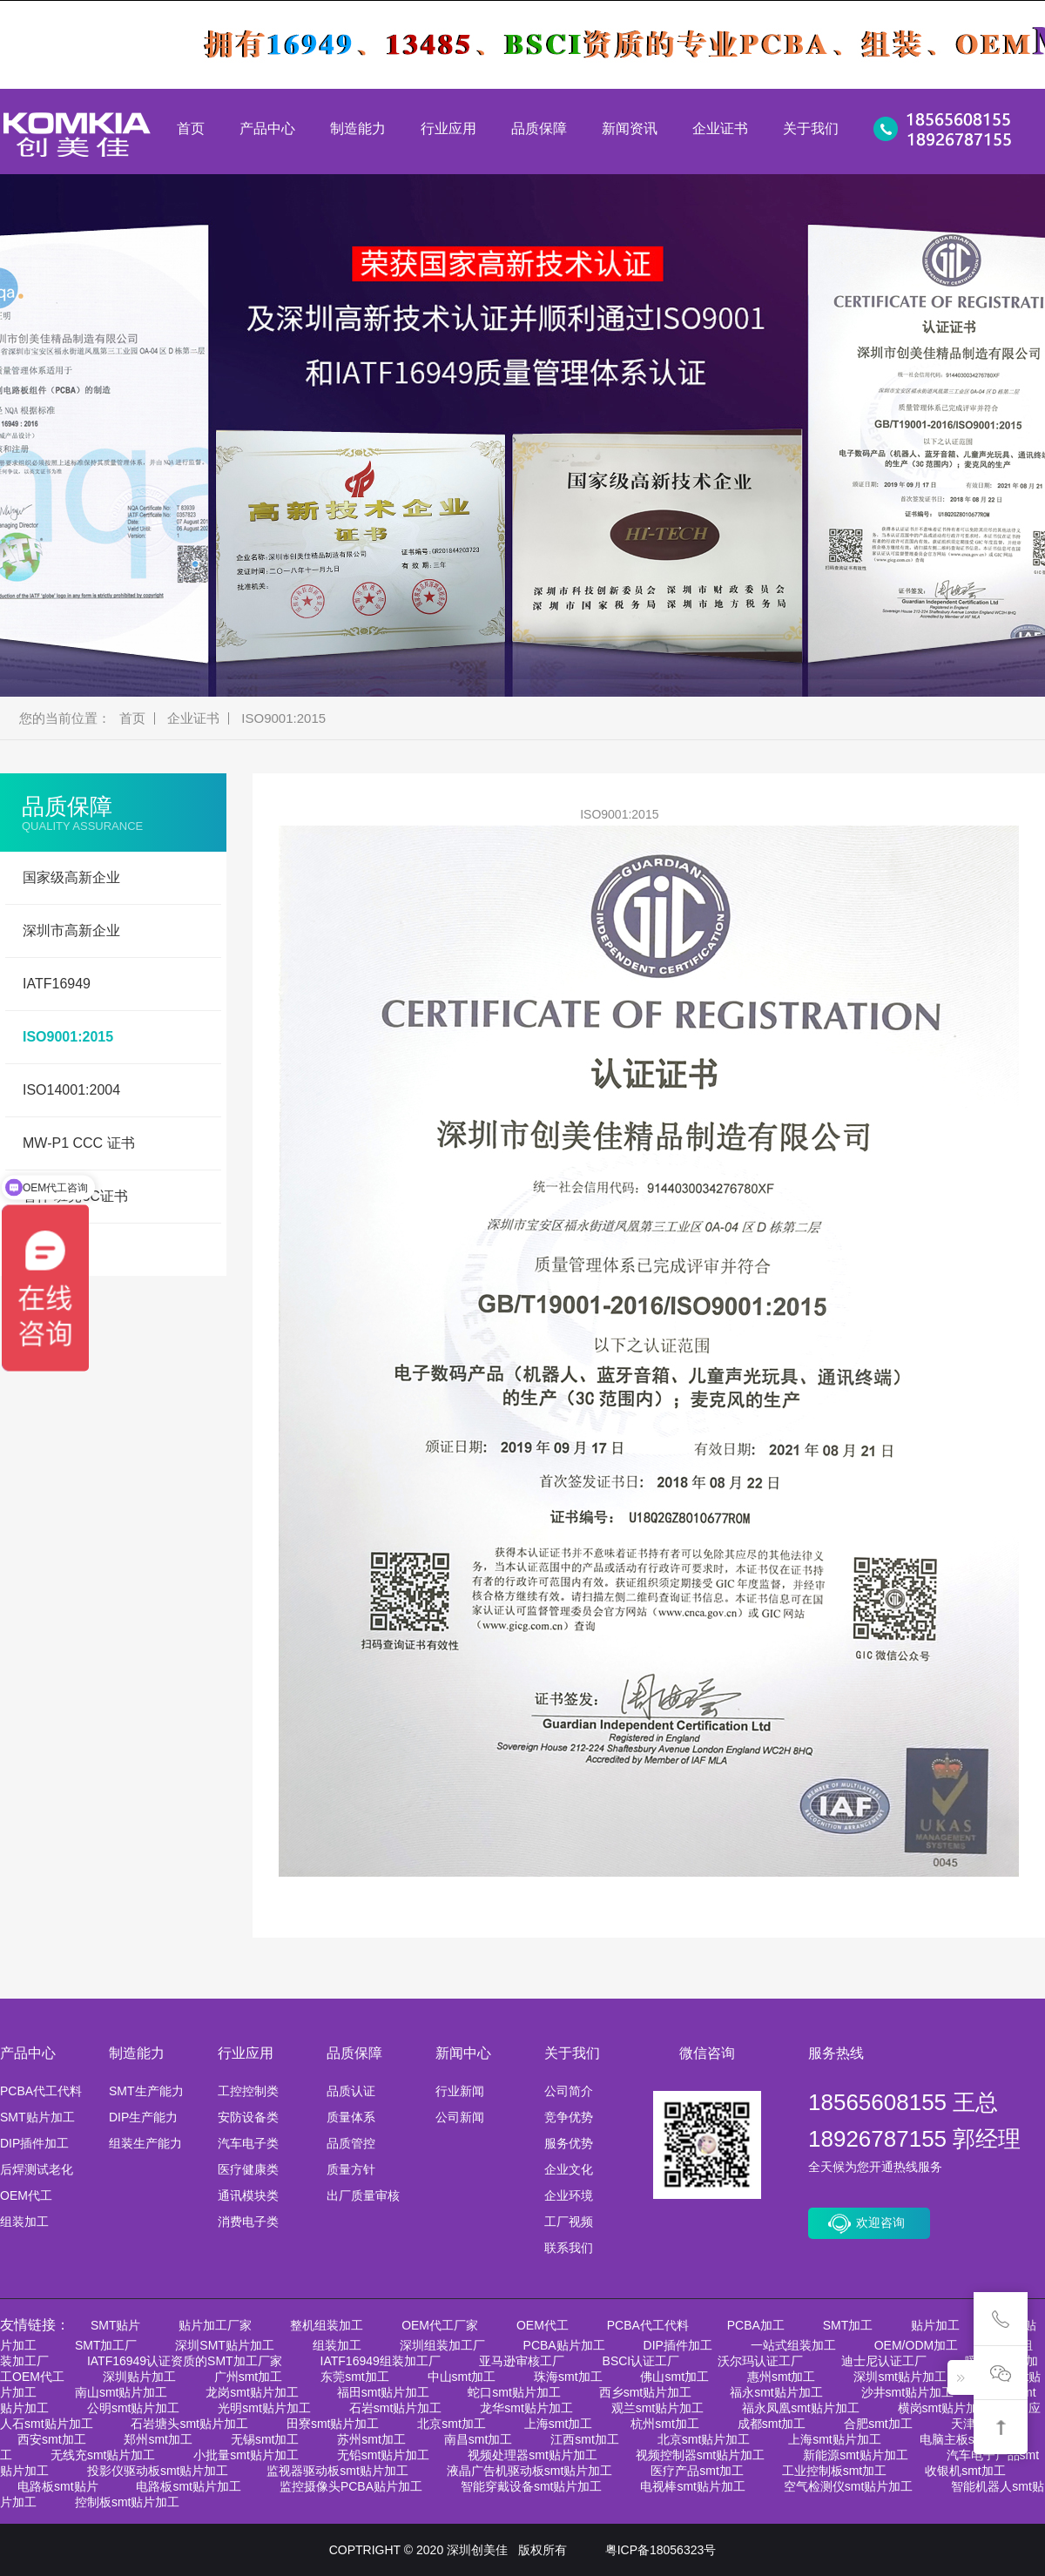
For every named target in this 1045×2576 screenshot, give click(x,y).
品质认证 (351, 2091)
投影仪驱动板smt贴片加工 (158, 2471)
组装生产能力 (145, 2143)
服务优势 (568, 2143)
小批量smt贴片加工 (246, 2455)
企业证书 (720, 128)
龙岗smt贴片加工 (252, 2392)
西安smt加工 (51, 2439)
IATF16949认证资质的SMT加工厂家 (184, 2361)
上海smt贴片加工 (834, 2439)
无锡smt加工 (265, 2439)
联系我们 (568, 2248)
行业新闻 (459, 2091)
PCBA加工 (756, 2325)
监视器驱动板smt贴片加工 (337, 2471)
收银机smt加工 (965, 2471)
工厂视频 (568, 2222)
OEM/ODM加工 (916, 2345)
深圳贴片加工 (139, 2377)
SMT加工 (848, 2325)
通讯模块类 (248, 2195)
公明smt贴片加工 (133, 2408)
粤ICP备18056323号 (661, 2550)
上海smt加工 (558, 2424)
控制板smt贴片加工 (127, 2502)
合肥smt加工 (878, 2424)
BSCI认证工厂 (641, 2361)
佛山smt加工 (674, 2377)
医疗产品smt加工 (697, 2471)
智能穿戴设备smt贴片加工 (532, 2486)
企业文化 (568, 2169)
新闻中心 (463, 2053)
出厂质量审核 (363, 2195)
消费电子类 (248, 2222)
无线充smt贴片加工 (103, 2455)
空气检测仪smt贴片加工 (849, 2486)
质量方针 (351, 2169)
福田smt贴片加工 (383, 2392)
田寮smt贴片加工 (333, 2424)
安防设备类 (248, 2117)
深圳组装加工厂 (442, 2345)
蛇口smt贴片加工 (514, 2392)
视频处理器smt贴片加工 (532, 2455)
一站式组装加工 (793, 2345)
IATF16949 (57, 983)
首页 (191, 128)
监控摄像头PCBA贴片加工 (351, 2486)
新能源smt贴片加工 (855, 2455)
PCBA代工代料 (41, 2091)
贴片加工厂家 (215, 2325)
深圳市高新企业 (71, 930)
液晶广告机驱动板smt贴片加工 (530, 2471)
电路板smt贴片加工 (188, 2486)
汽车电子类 (248, 2143)
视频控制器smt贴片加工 (700, 2455)
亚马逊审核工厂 (521, 2361)
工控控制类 (248, 2091)
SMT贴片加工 (37, 2117)
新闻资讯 (629, 128)
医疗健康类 (248, 2169)
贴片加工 (935, 2325)
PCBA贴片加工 (564, 2345)
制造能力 (358, 128)
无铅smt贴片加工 (383, 2455)
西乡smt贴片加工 (645, 2392)
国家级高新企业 (71, 877)
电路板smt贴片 (57, 2486)
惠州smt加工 (781, 2377)
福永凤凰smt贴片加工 (801, 2408)
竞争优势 (568, 2117)
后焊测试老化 (36, 2169)
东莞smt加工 (354, 2377)
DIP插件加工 (34, 2143)
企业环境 (568, 2195)
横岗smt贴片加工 (944, 2408)
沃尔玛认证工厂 (760, 2361)
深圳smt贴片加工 (900, 2377)
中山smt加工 (462, 2377)
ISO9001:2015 (283, 718)
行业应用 (448, 128)
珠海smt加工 (568, 2377)
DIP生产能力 (143, 2117)
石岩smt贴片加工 (395, 2408)
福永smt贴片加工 (776, 2392)
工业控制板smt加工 (834, 2471)
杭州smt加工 (664, 2424)
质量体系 (351, 2117)
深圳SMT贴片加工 (224, 2345)
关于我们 (811, 128)
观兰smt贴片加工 (658, 2408)
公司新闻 (459, 2117)
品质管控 (351, 2143)
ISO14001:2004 (71, 1089)
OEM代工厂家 (439, 2325)
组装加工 (24, 2222)
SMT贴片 (116, 2325)
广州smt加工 (248, 2377)
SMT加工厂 (106, 2345)
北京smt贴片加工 (704, 2439)
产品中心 (267, 128)
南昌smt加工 (478, 2439)
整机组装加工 (326, 2325)
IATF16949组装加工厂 (380, 2361)
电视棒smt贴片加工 (692, 2486)
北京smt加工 (451, 2424)
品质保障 (539, 128)
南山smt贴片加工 (121, 2392)
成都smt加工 (772, 2424)
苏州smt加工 (371, 2439)
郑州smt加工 (158, 2439)
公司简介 (568, 2091)
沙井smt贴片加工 (907, 2392)
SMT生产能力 (146, 2091)
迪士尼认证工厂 (884, 2361)
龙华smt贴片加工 (526, 2408)
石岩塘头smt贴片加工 (189, 2424)
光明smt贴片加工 (264, 2408)
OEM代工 (26, 2195)
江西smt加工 (584, 2439)
